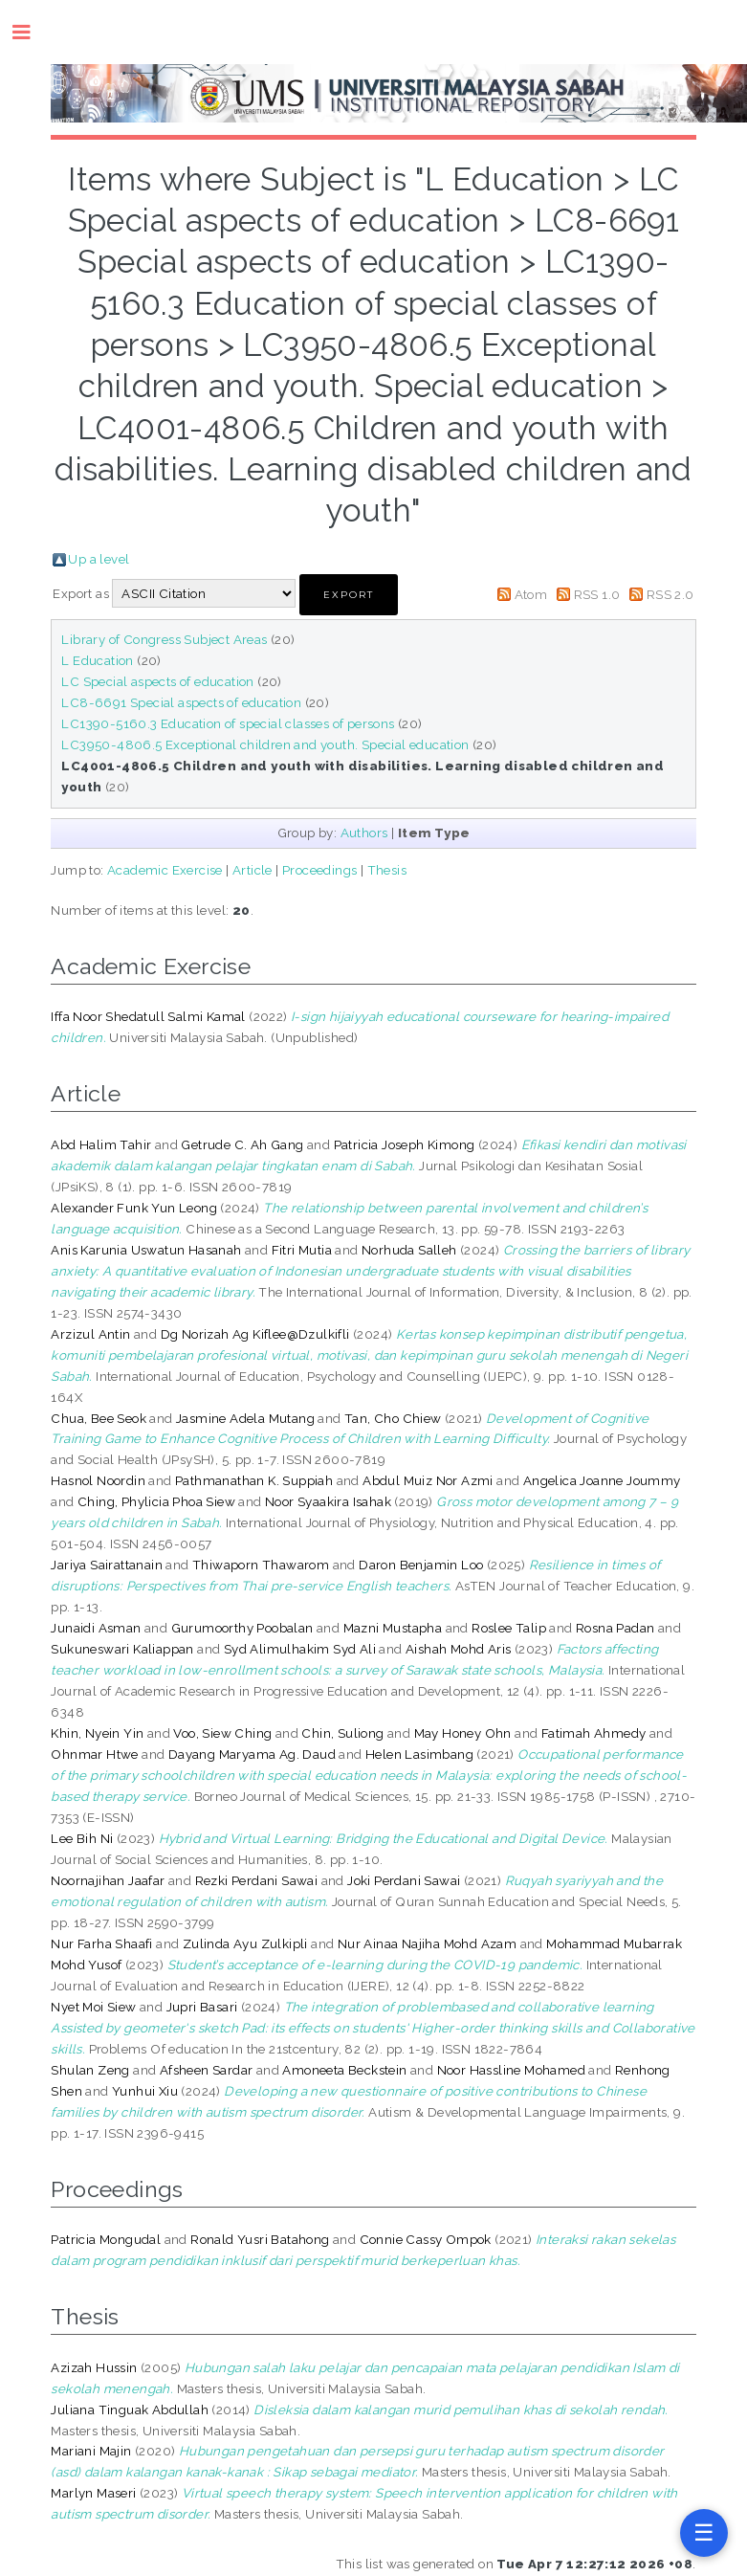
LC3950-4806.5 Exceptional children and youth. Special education (265, 744)
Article (252, 869)
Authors (364, 832)
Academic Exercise (165, 869)
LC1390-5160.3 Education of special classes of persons (227, 723)
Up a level (98, 558)
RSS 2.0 (670, 594)
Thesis (386, 869)
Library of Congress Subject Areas (164, 639)
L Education (97, 660)
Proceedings (319, 869)
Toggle (31, 32)
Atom (531, 594)
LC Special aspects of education (157, 681)
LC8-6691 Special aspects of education (181, 702)
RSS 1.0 (597, 594)
